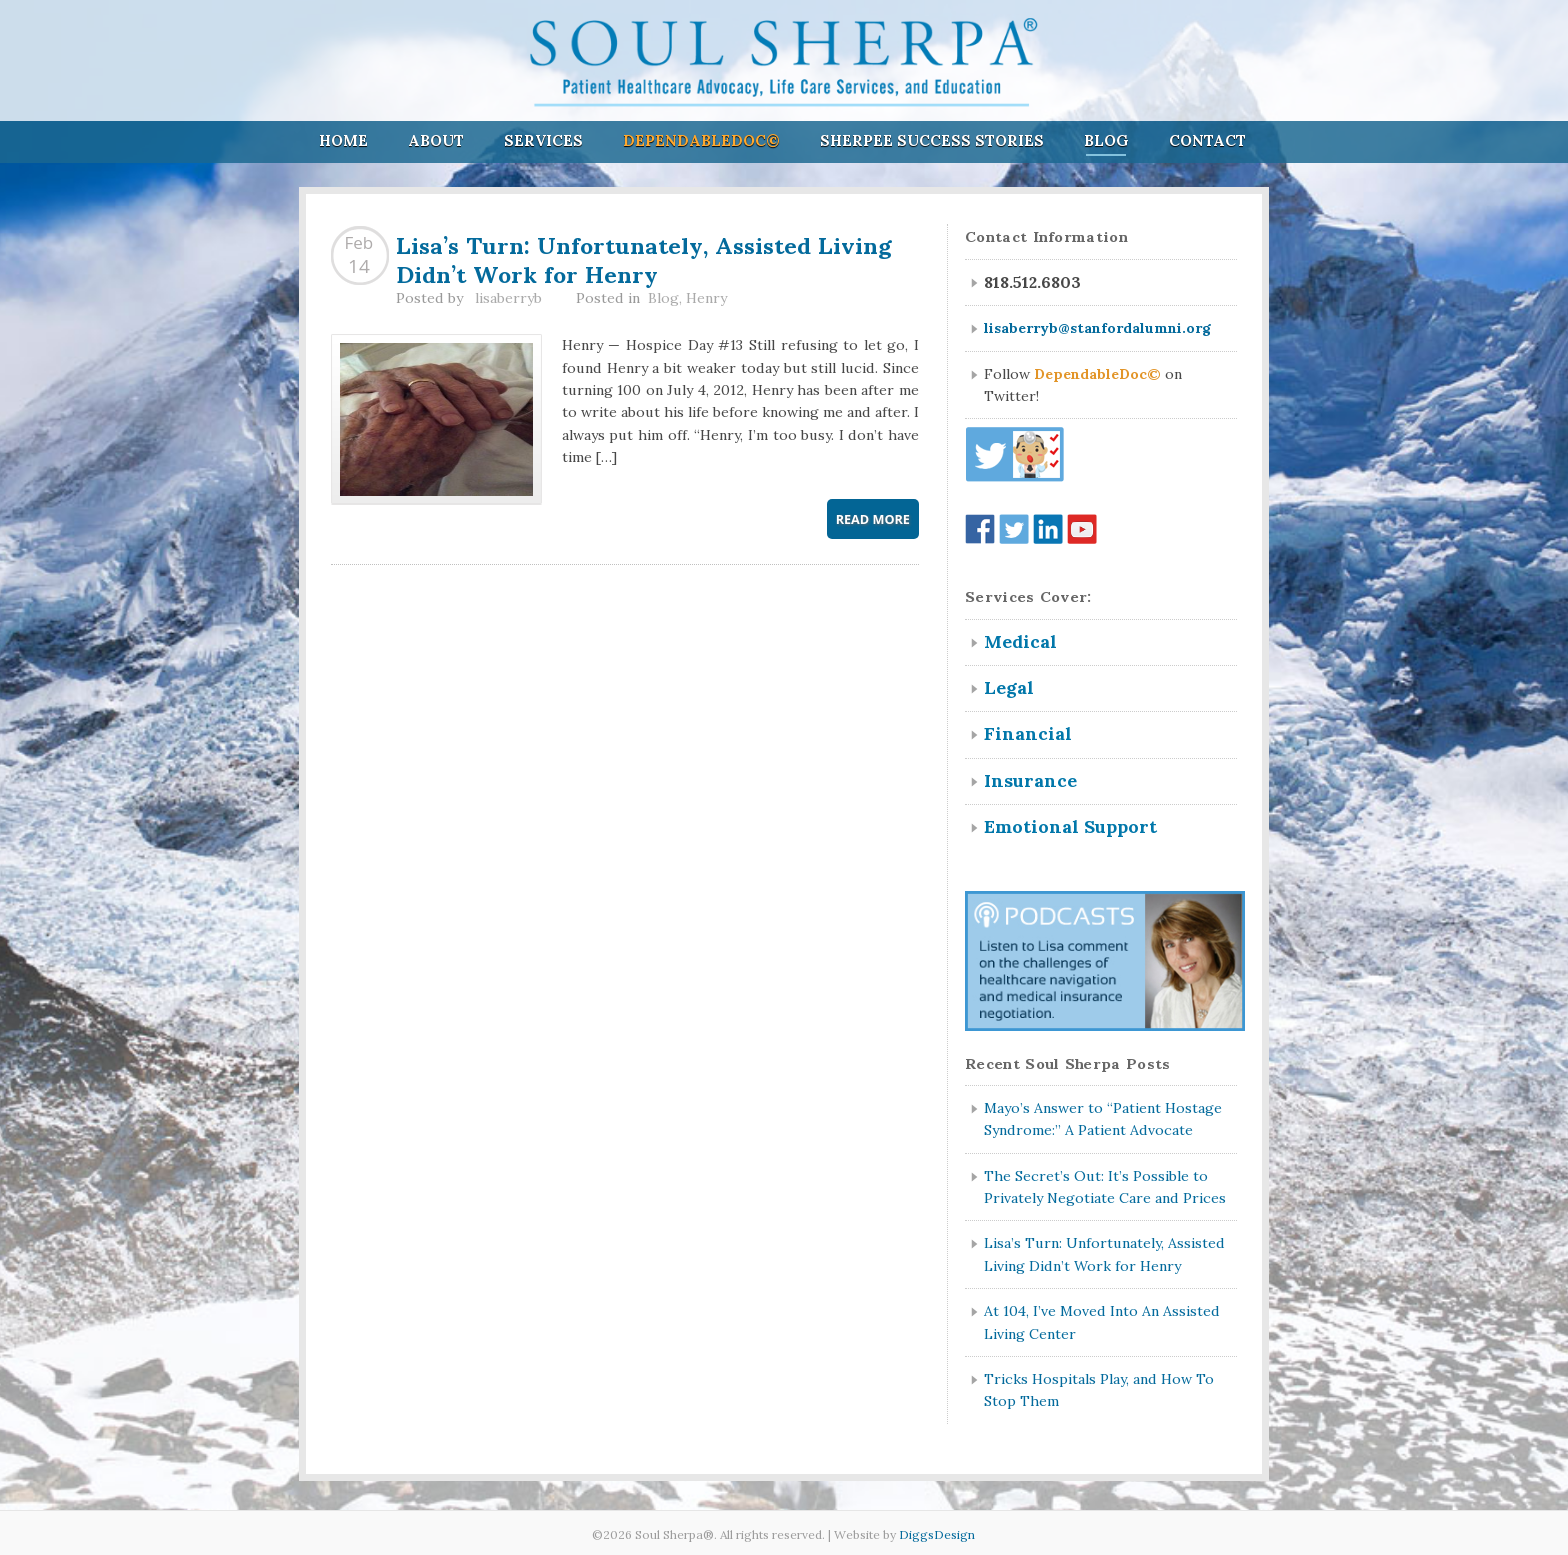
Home (343, 140)
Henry (706, 298)
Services (543, 140)
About (436, 140)
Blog (1106, 140)
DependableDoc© (701, 140)
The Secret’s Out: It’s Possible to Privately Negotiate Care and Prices (1105, 1187)
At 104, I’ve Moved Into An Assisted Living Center (1102, 1322)
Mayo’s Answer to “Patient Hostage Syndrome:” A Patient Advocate (1103, 1119)
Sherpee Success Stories (932, 140)
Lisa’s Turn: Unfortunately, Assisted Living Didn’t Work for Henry (643, 257)
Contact (1207, 140)
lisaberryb (508, 298)
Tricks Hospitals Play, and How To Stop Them (1099, 1390)
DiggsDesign (937, 1534)
